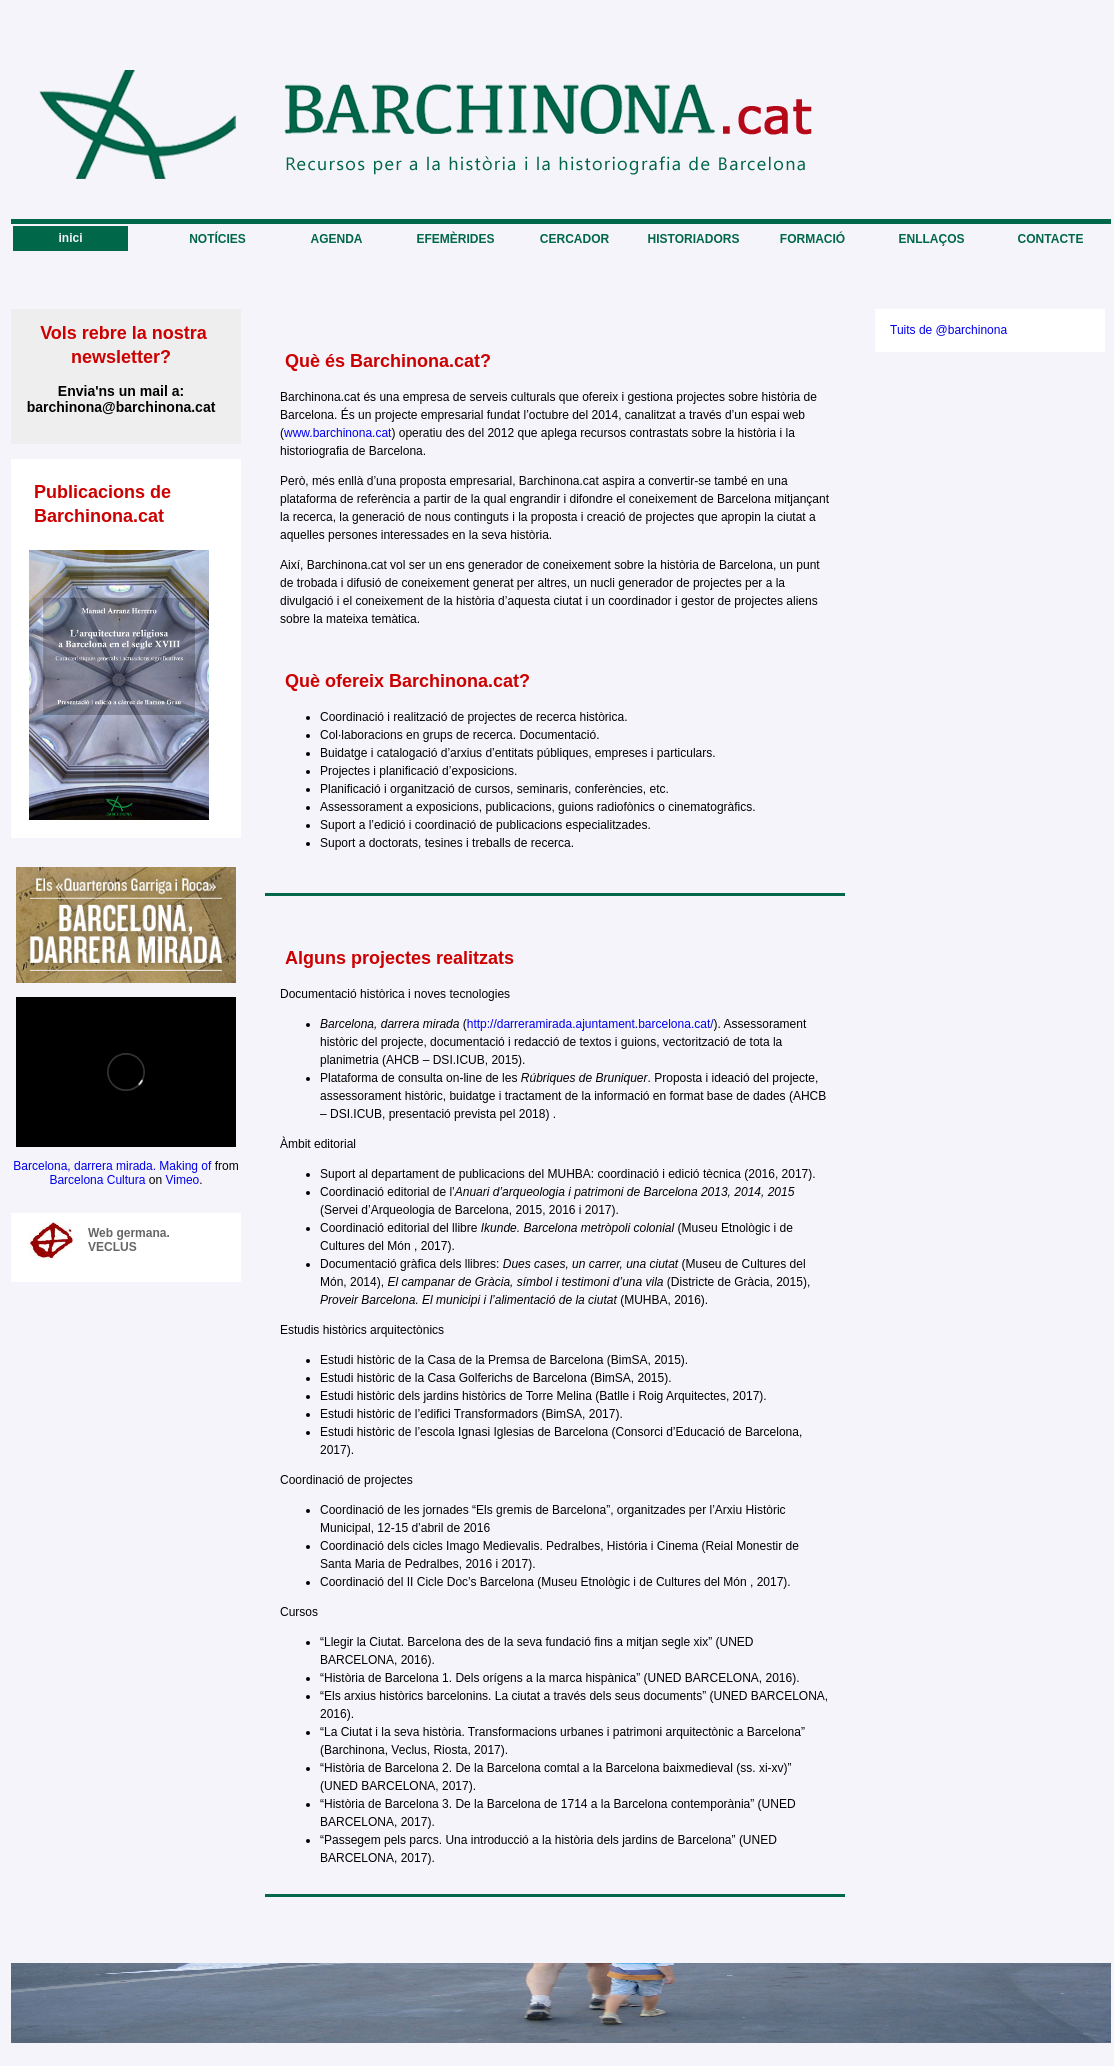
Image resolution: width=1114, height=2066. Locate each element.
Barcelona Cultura (97, 1180)
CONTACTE (1051, 239)
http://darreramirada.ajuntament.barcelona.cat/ (590, 1024)
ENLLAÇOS (932, 239)
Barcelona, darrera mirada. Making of (112, 1166)
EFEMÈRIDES (455, 239)
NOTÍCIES (217, 239)
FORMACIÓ (812, 239)
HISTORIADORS (694, 239)
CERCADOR (574, 239)
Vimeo (182, 1180)
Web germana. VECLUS (129, 1240)
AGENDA (336, 239)
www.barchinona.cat (337, 433)
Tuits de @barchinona (948, 330)
